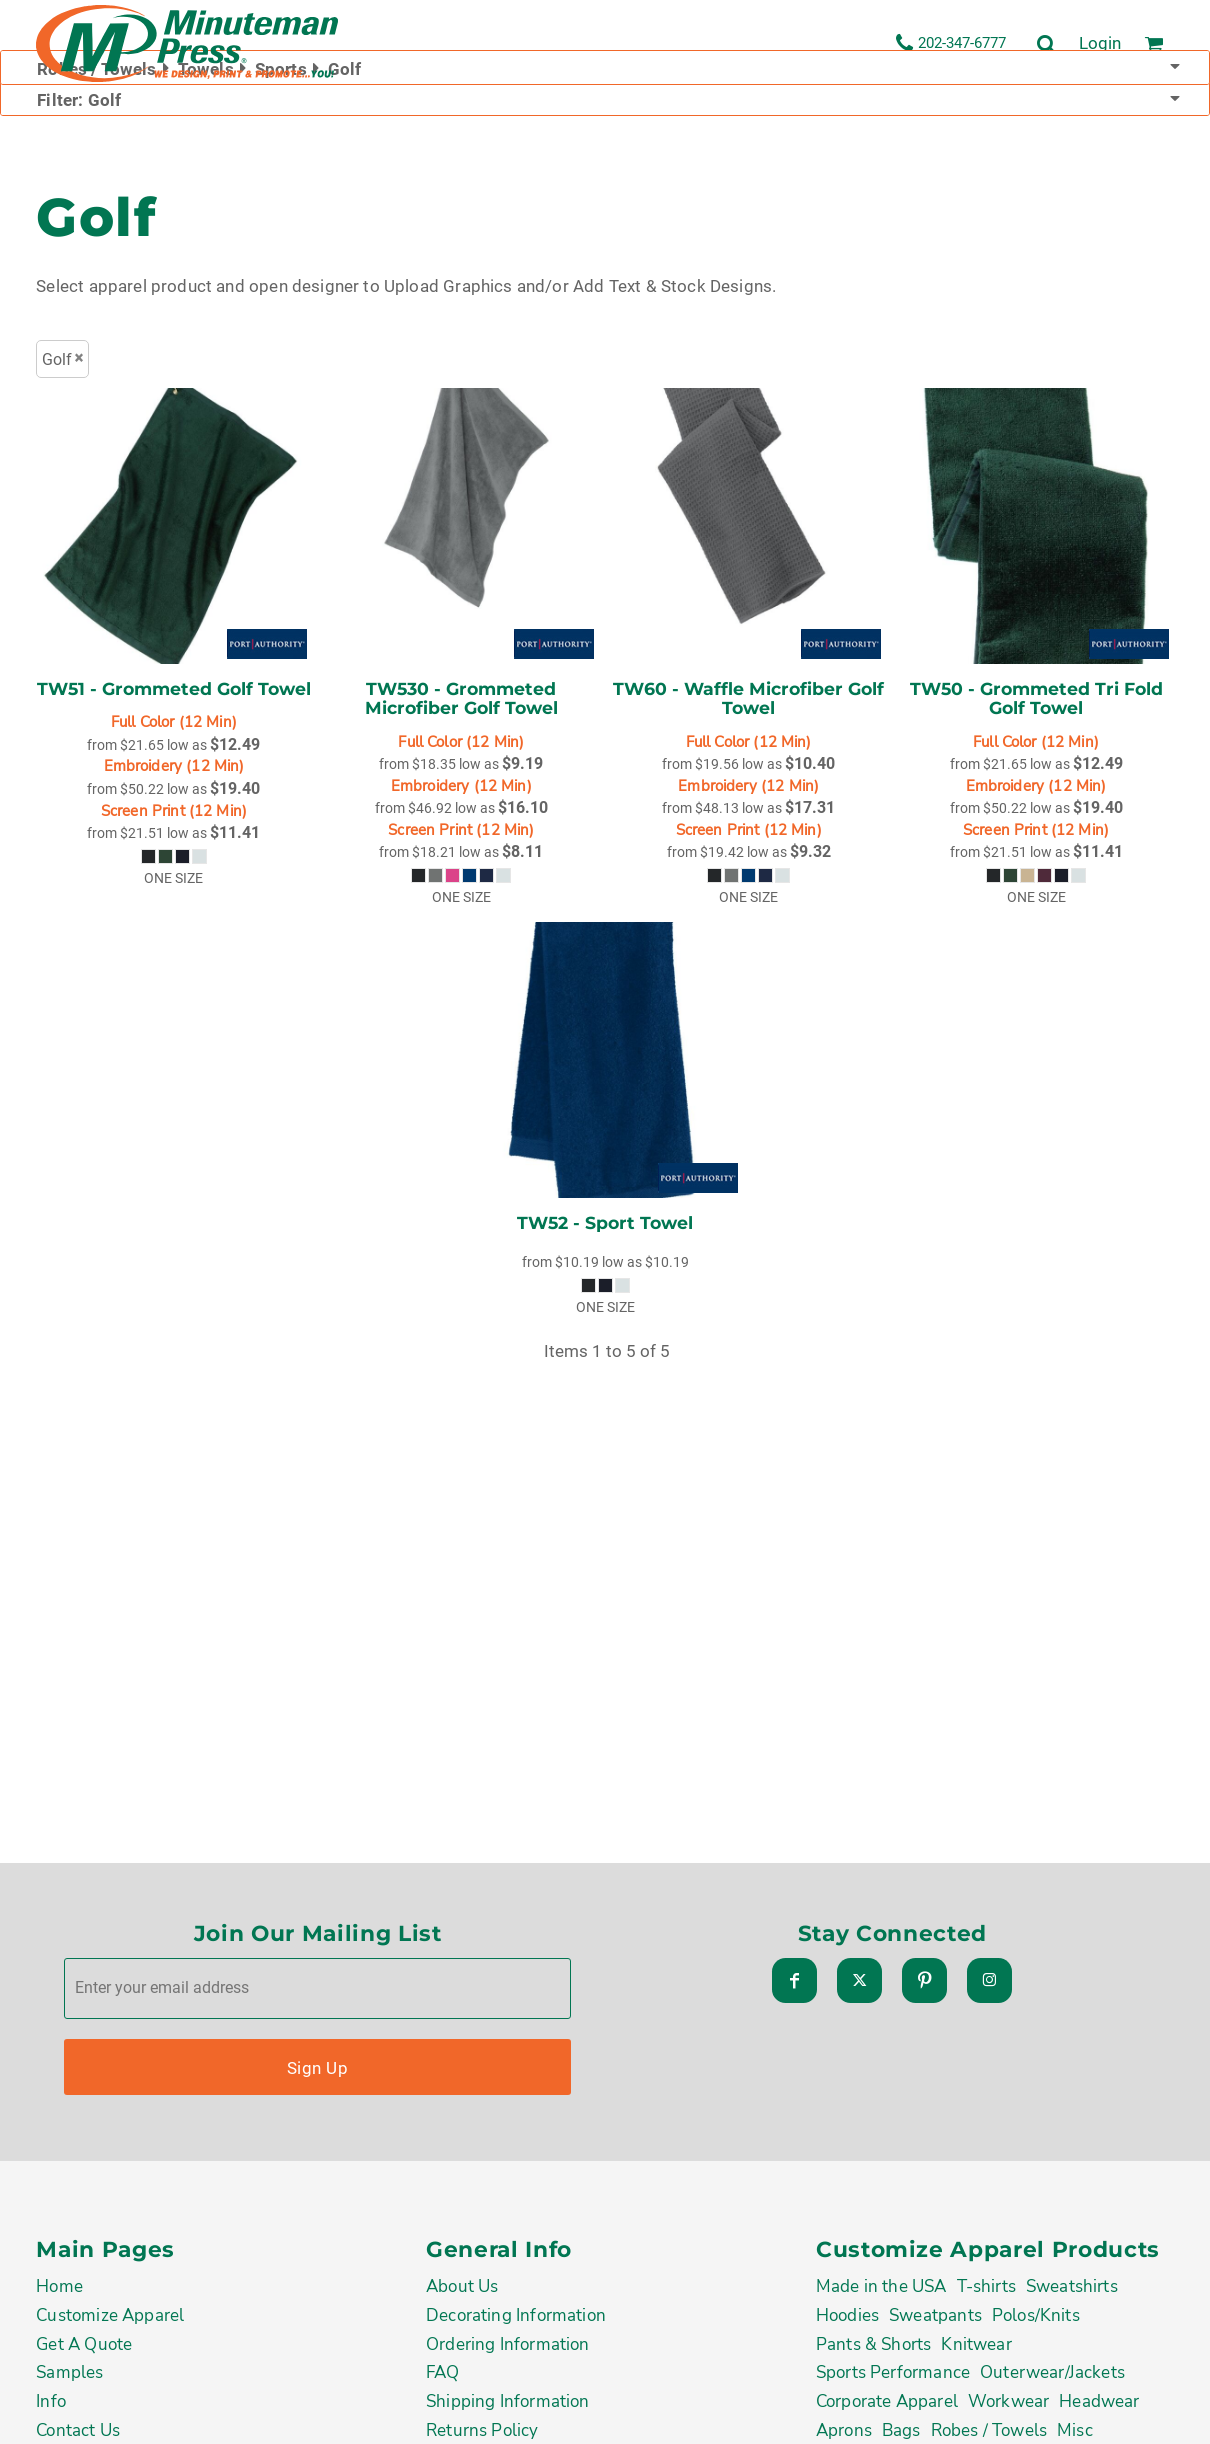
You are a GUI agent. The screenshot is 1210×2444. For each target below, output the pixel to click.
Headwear (1099, 2406)
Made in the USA (881, 2291)
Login (1100, 43)
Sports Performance (893, 2377)
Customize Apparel (110, 2320)
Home (59, 2291)
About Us (462, 2291)
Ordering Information (507, 2348)
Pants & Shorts (873, 2348)
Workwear (1008, 2406)
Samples (69, 2377)
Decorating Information (516, 2320)
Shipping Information (507, 2406)
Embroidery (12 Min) (174, 766)
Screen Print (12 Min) (174, 811)
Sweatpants (935, 2320)
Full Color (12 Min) (174, 722)
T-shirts (986, 2291)
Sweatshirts (1072, 2291)
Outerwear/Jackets (1052, 2377)
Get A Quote (84, 2348)
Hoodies (847, 2320)
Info (51, 2406)
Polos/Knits (1036, 2320)
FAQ (443, 2377)
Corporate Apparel (887, 2406)
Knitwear (976, 2348)
